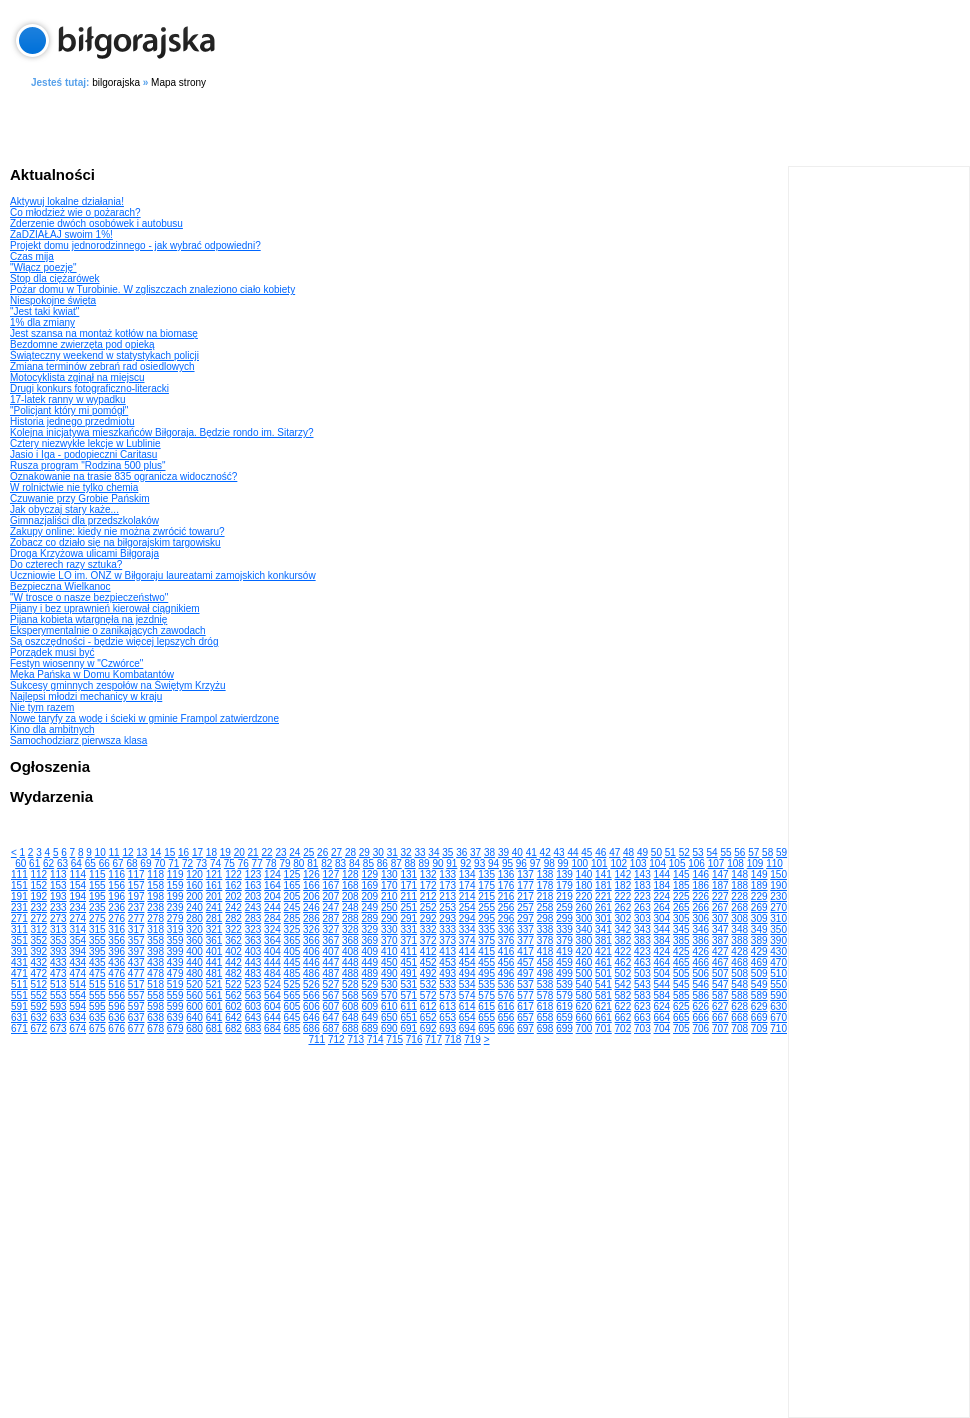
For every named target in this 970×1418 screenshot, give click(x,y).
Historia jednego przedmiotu (72, 421)
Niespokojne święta (53, 300)
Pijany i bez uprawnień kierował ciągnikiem (105, 608)
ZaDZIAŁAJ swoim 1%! (61, 234)
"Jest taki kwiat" (44, 311)
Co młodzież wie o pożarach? (75, 212)
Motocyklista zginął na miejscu (77, 377)
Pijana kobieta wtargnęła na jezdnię (88, 619)
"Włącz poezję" (43, 267)
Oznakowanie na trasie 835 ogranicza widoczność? (123, 476)
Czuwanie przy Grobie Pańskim (80, 498)
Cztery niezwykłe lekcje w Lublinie (85, 443)
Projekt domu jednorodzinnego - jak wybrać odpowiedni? (135, 245)
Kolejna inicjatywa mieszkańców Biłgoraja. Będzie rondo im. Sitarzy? (161, 432)
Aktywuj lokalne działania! (67, 201)
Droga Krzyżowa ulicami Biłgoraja (84, 553)
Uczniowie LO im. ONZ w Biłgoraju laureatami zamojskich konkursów (163, 575)
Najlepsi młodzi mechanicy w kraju (86, 696)
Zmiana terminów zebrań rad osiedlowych (102, 366)
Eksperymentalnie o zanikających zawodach (108, 630)
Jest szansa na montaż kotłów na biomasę (104, 333)
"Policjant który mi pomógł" (69, 410)
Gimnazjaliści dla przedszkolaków (84, 520)
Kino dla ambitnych (52, 729)
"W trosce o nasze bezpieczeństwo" (89, 597)
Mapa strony (178, 82)
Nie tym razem (42, 707)
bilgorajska (116, 82)
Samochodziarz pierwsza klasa (78, 740)
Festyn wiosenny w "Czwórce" (76, 663)
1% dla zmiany (42, 322)
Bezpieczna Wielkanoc (60, 586)
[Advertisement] (490, 124)
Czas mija (32, 256)
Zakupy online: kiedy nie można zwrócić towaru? (117, 531)
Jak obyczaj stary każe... (64, 509)
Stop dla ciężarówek (55, 278)
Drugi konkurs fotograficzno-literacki (89, 388)
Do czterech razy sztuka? (66, 564)
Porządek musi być (52, 652)
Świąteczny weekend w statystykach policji (104, 355)
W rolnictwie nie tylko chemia (74, 487)
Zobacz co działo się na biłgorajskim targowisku (115, 542)
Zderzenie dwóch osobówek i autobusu (96, 223)
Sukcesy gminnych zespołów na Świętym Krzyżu (118, 685)
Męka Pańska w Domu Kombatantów (92, 674)
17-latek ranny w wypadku (68, 399)
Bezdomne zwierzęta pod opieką (82, 344)
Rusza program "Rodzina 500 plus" (88, 465)
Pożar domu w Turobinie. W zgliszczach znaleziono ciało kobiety (152, 289)
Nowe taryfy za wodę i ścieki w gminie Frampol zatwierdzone (144, 718)
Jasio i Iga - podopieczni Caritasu (83, 454)
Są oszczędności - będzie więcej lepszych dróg (114, 641)
